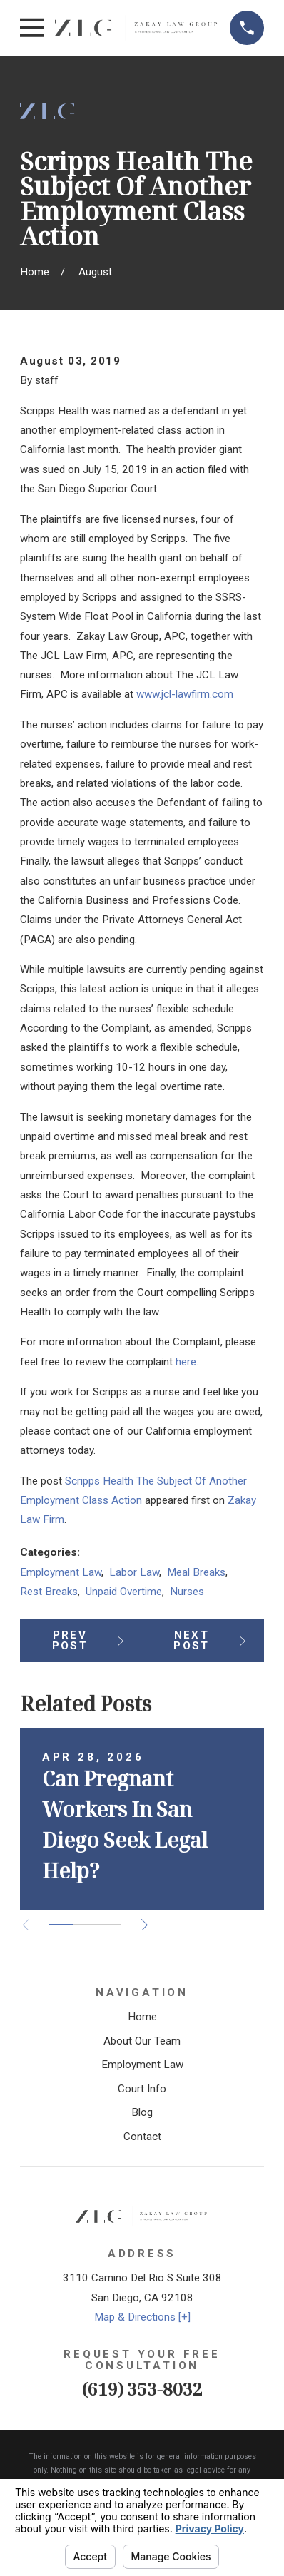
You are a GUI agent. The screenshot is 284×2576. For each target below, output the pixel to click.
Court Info (142, 2088)
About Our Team (142, 2041)
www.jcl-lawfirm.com (184, 694)
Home (142, 2016)
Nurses (187, 1591)
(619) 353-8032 (142, 2389)
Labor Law (134, 1572)
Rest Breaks (49, 1591)
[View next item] (144, 1925)
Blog (142, 2112)
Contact (142, 2136)
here (186, 1361)
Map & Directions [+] (142, 2317)
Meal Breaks (196, 1572)
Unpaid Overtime (124, 1591)
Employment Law (60, 1572)
